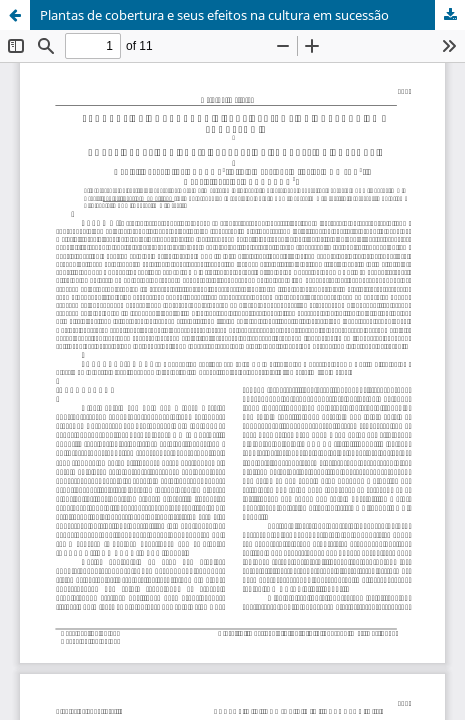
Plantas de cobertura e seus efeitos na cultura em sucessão (214, 15)
